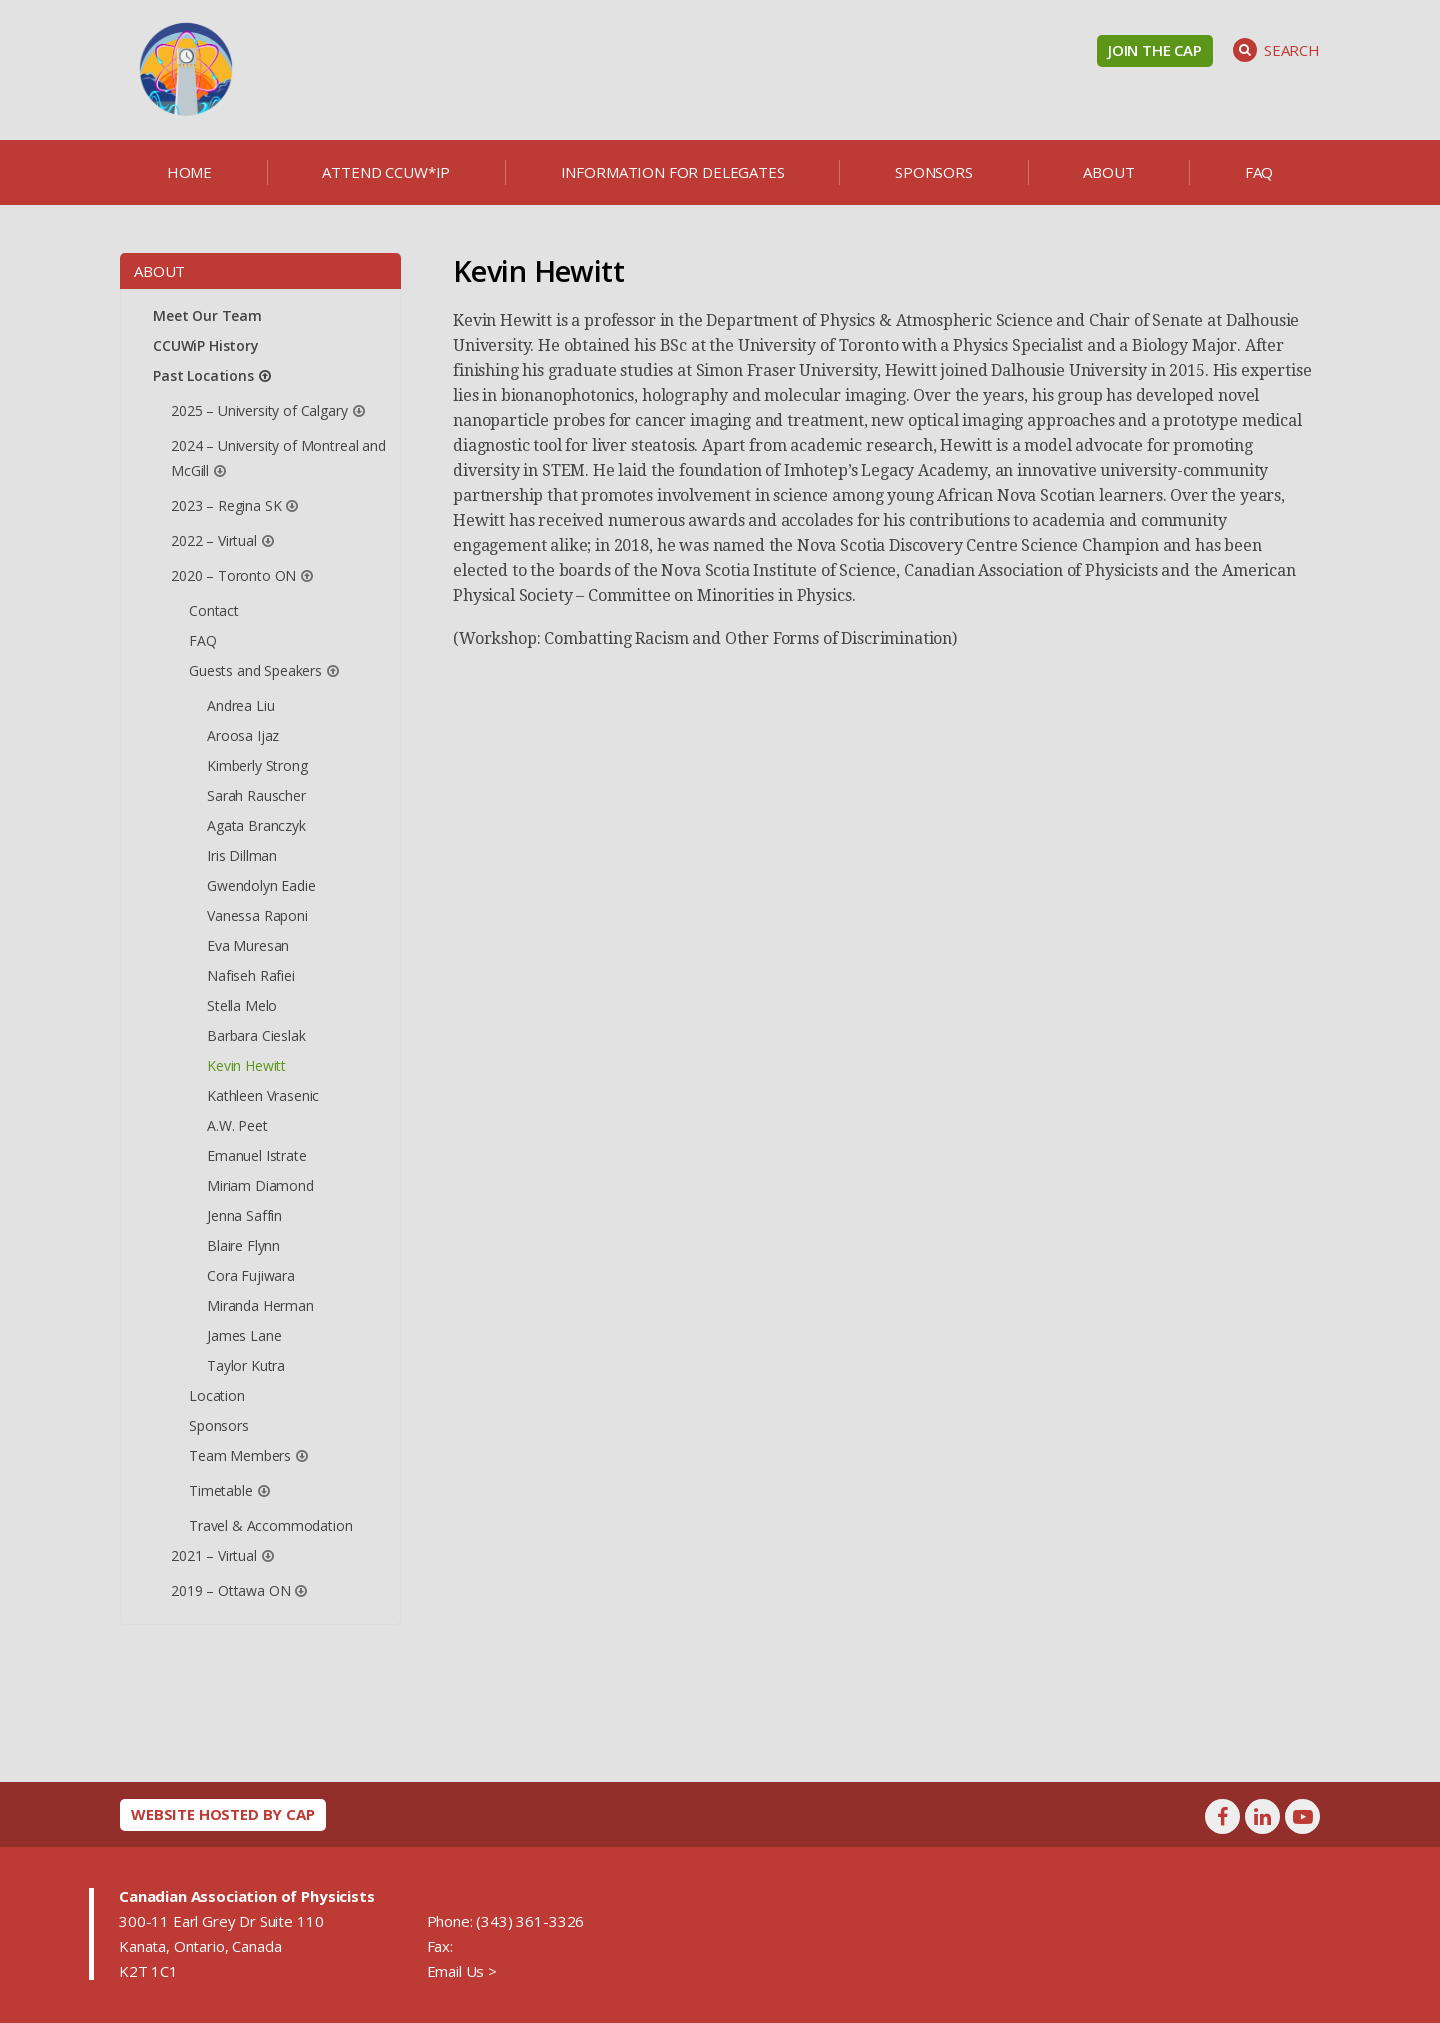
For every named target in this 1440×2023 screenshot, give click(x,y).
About (1108, 172)
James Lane (244, 1335)
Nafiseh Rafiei (251, 975)
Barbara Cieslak (256, 1035)
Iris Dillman (242, 855)
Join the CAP (1155, 50)
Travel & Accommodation (270, 1525)
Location (217, 1395)
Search (1276, 50)
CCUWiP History (206, 345)
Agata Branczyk (256, 825)
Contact (214, 610)
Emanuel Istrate (257, 1155)
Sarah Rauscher (256, 795)
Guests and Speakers (255, 670)
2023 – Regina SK (226, 505)
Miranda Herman (260, 1305)
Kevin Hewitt (246, 1065)
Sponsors (934, 172)
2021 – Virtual (214, 1555)
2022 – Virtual (214, 540)
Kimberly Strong (257, 765)
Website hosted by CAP (223, 1814)
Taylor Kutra (246, 1365)
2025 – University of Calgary (259, 410)
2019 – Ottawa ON (230, 1590)
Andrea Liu (240, 705)
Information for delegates (673, 172)
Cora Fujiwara (251, 1275)
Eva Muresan (248, 945)
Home (189, 172)
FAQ (1259, 172)
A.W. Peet (237, 1125)
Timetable (221, 1490)
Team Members (240, 1455)
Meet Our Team (207, 315)
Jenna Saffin (244, 1215)
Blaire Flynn (243, 1245)
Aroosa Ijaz (243, 735)
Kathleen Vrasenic (263, 1095)
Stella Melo (242, 1005)
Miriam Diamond (260, 1185)
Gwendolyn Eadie (261, 885)
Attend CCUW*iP (386, 172)
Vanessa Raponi (257, 915)
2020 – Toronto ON (233, 575)
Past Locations (203, 375)
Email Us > (462, 1971)
